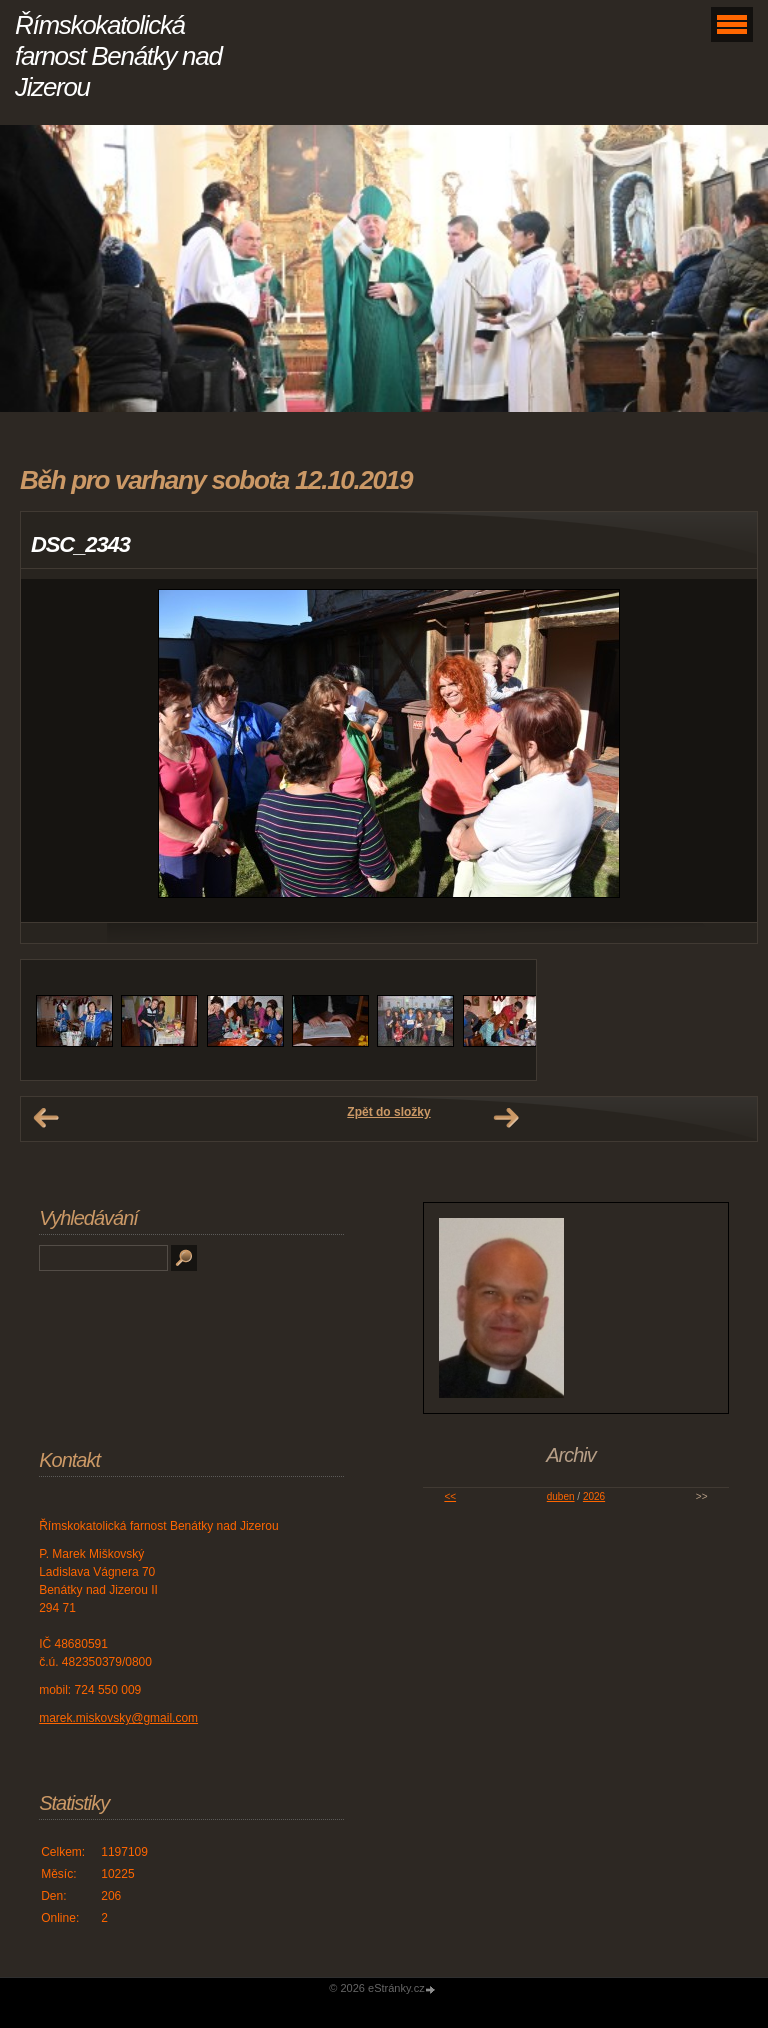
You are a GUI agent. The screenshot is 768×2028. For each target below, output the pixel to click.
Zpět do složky (388, 1112)
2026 (594, 1496)
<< (450, 1496)
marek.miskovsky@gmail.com (118, 1718)
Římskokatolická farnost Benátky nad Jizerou (118, 56)
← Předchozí (46, 1118)
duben (561, 1496)
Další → (506, 1118)
